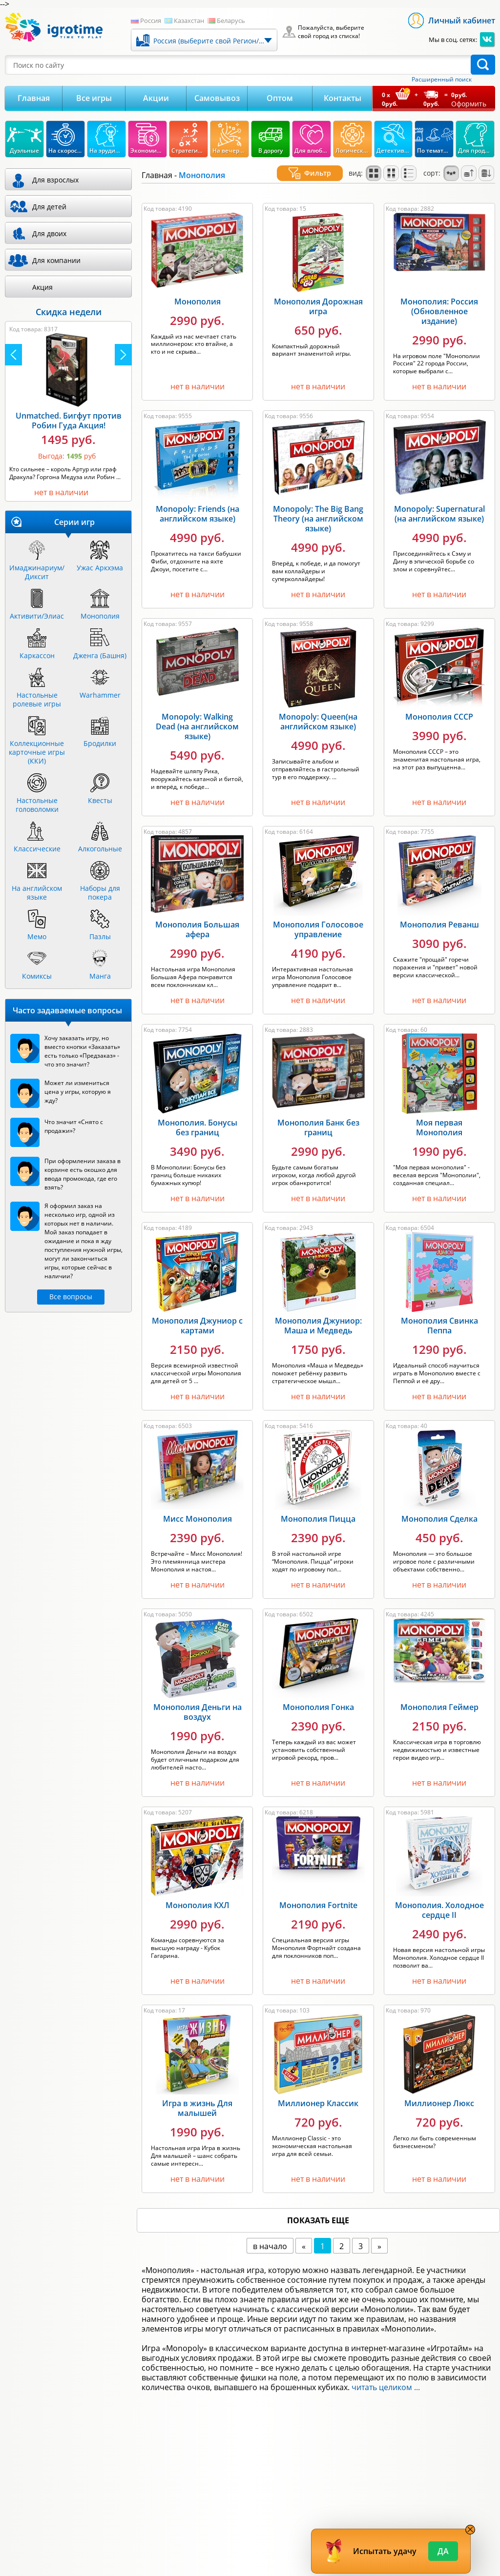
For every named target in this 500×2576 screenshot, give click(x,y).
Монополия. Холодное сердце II (439, 1898)
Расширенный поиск (442, 79)
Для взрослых (55, 179)
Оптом (280, 98)
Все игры (94, 98)
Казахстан (189, 20)
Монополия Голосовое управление (318, 917)
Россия (150, 20)
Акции (156, 98)
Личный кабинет (461, 20)
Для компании (56, 260)
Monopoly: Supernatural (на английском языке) (439, 502)
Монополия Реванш (439, 913)
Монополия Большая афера (197, 917)
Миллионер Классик (318, 2091)
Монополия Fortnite (318, 1893)
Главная (34, 98)
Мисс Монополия (197, 1507)
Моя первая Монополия (439, 1116)
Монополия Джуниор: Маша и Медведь (318, 1314)
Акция (42, 287)
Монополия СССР (439, 705)
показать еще (318, 2208)
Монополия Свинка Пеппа (439, 1314)
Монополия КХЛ (197, 1893)
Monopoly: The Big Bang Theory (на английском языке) (318, 507)
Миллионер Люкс (439, 2091)
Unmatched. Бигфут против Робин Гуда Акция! (69, 420)
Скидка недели (69, 312)
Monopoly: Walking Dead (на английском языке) (197, 714)
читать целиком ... (386, 2375)
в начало (270, 2234)
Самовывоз (217, 98)
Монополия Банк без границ (318, 1116)
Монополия (197, 290)
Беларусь (231, 20)
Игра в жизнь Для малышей (197, 2096)
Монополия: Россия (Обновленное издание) (439, 299)
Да (443, 2551)
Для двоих (49, 233)
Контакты (342, 98)
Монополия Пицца (318, 1507)
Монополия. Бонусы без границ (197, 1116)
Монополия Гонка (318, 1695)
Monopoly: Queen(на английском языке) (318, 710)
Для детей (49, 206)
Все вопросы (70, 1296)
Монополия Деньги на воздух (197, 1700)
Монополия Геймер (439, 1695)
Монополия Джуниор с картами (197, 1314)
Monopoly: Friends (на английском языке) (197, 502)
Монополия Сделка (439, 1507)
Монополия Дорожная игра (318, 294)
